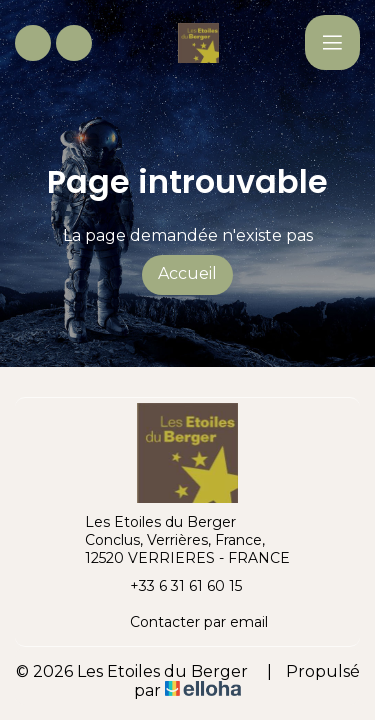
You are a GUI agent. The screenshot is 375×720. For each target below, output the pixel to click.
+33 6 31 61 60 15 (174, 586)
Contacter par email (187, 622)
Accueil (187, 273)
